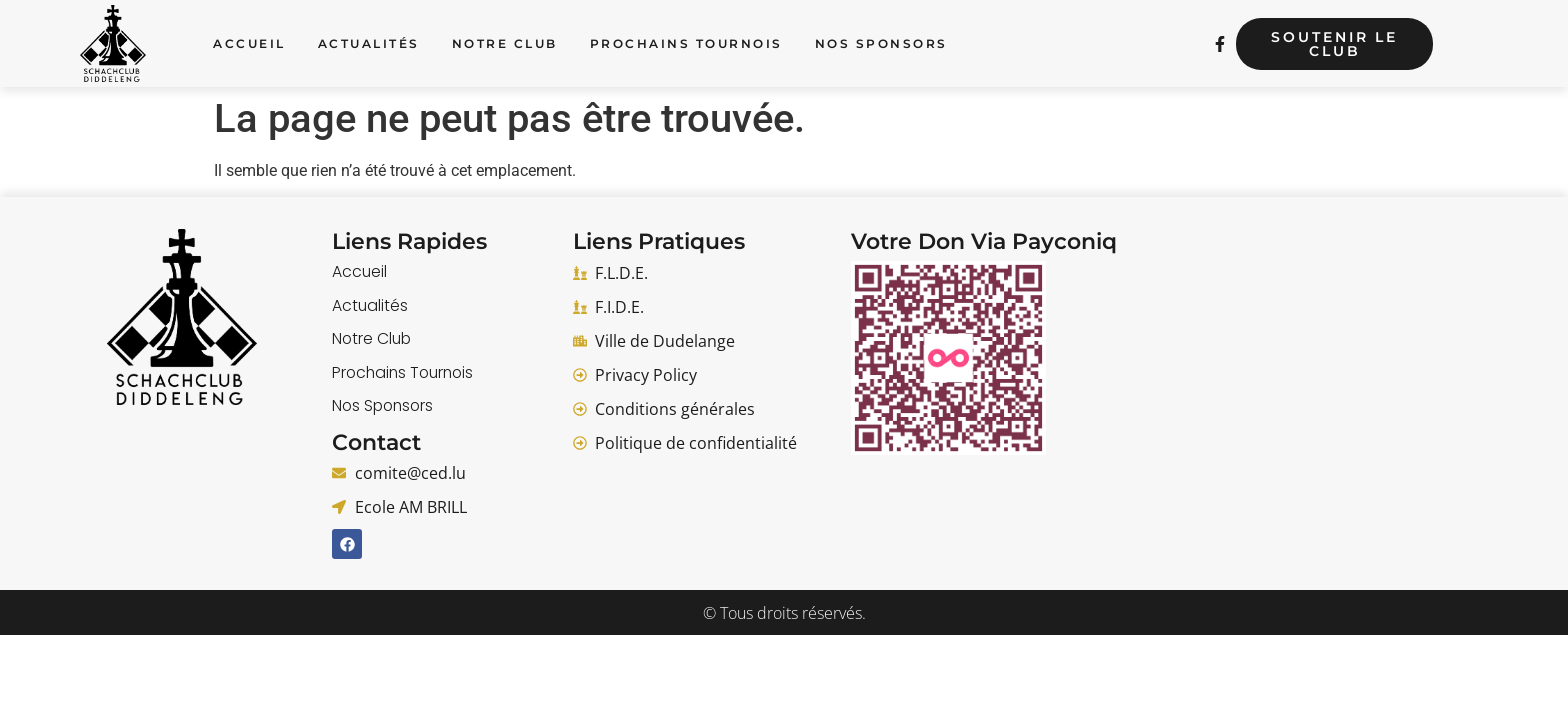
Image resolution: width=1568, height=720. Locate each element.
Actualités (369, 43)
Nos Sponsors (881, 43)
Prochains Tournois (686, 43)
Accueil (249, 43)
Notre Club (505, 43)
